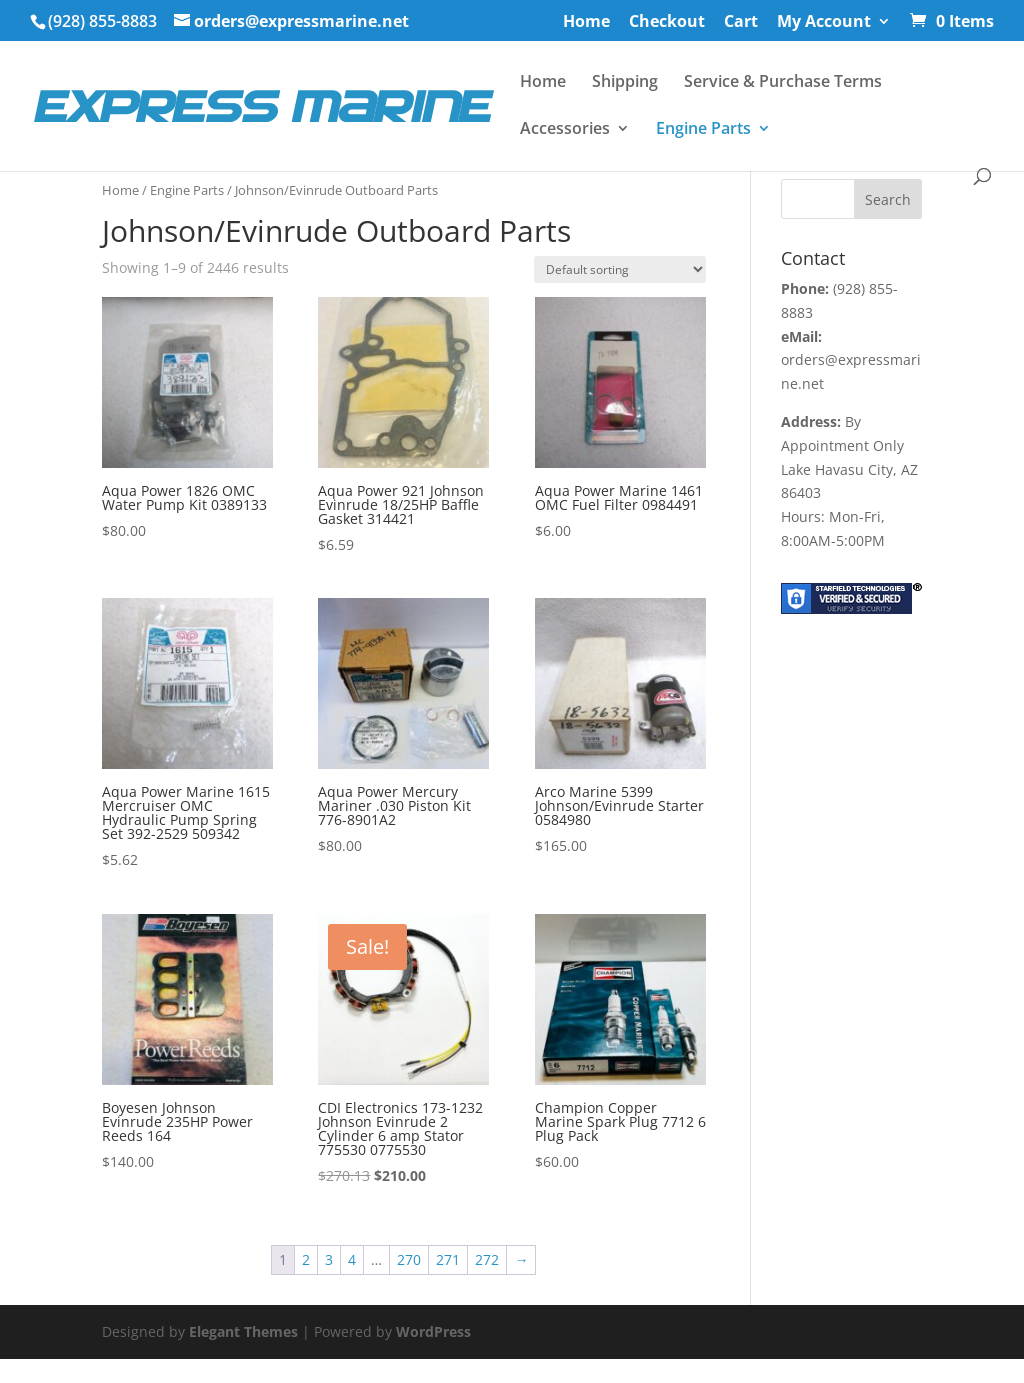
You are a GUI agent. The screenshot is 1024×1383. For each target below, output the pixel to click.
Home (586, 22)
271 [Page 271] (448, 1259)
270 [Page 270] (409, 1259)
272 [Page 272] (487, 1259)
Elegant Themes (243, 1331)
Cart (741, 22)
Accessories (565, 130)
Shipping (625, 83)
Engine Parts (703, 130)
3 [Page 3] (329, 1259)
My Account (824, 22)
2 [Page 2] (306, 1259)
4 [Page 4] (352, 1259)
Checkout (667, 22)
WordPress (433, 1331)
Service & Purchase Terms (783, 83)
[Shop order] (620, 269)
